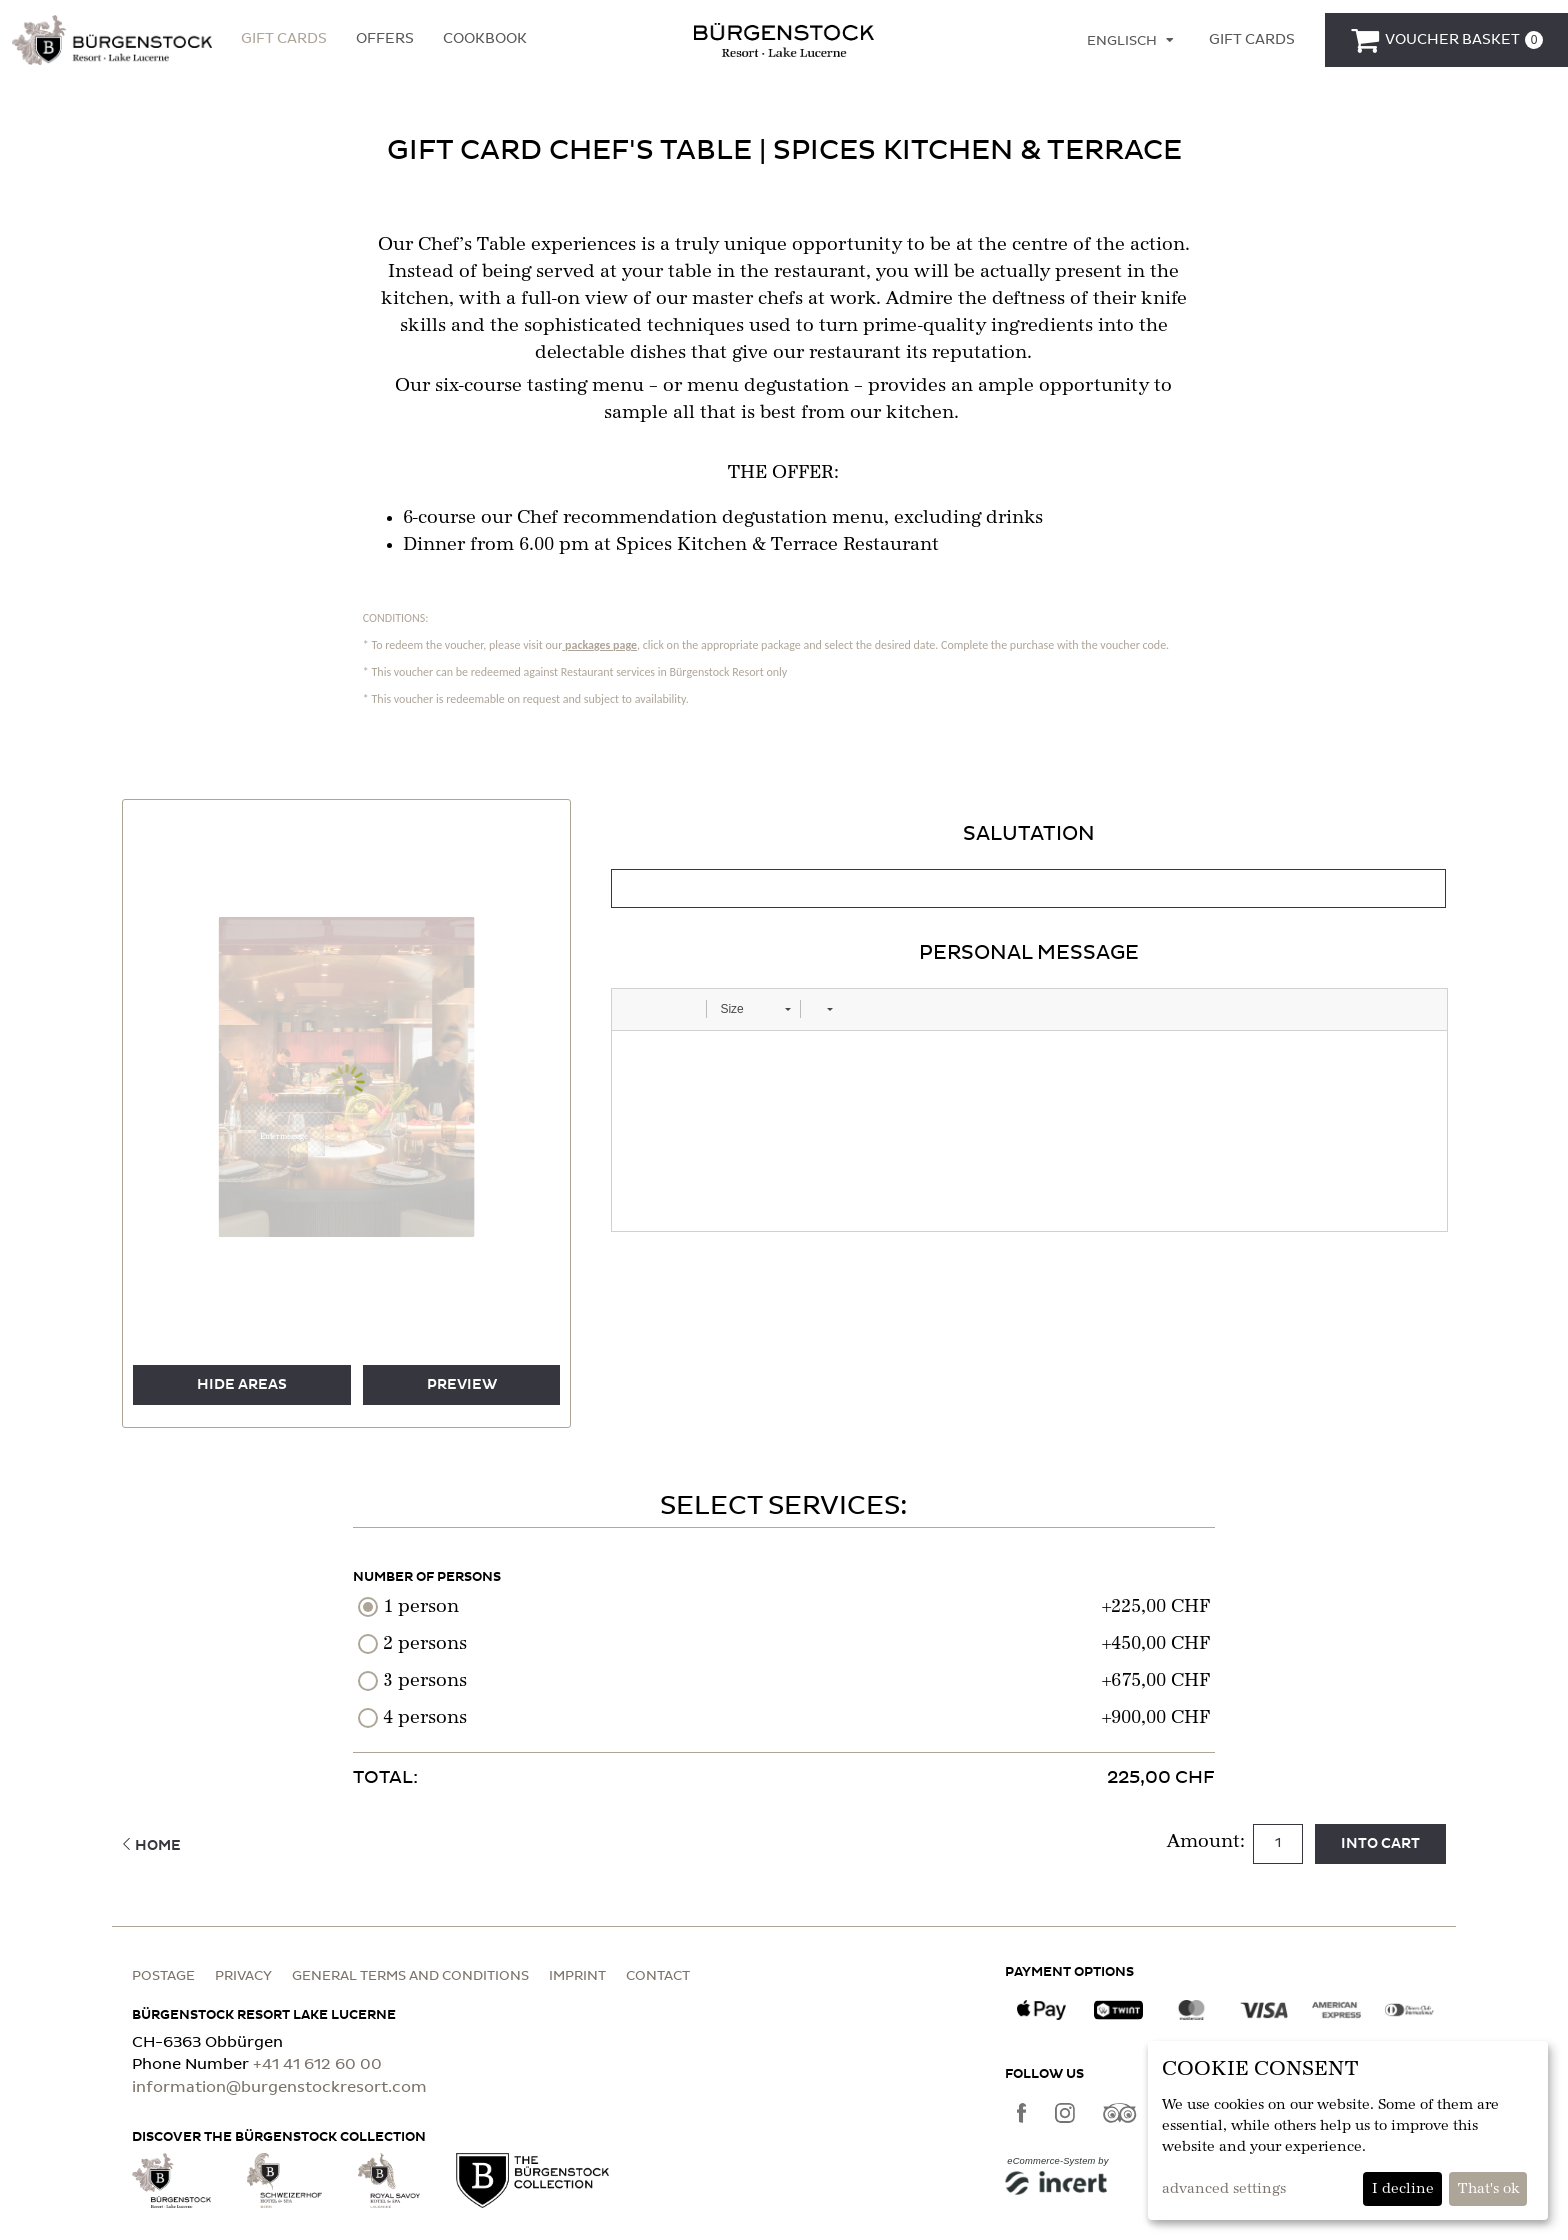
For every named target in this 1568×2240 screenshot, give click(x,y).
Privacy (243, 1976)
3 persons (425, 1681)
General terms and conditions (410, 1976)
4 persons (425, 1718)
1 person (421, 1607)
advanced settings (1224, 2189)
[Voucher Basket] (1446, 40)
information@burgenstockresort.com (279, 2087)
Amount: (1208, 1842)
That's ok (1488, 2189)
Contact (658, 1976)
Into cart (1380, 1844)
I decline (1403, 2189)
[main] (784, 978)
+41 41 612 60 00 (317, 2064)
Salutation (1029, 834)
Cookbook (485, 39)
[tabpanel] (1028, 1025)
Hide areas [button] (242, 1385)
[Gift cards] (1252, 40)
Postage (163, 1976)
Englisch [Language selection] (1122, 41)
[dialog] (1348, 2130)
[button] (112, 40)
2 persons (425, 1644)
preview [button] (462, 1385)
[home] (784, 39)
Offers (385, 39)
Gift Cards (284, 39)
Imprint (577, 1976)
